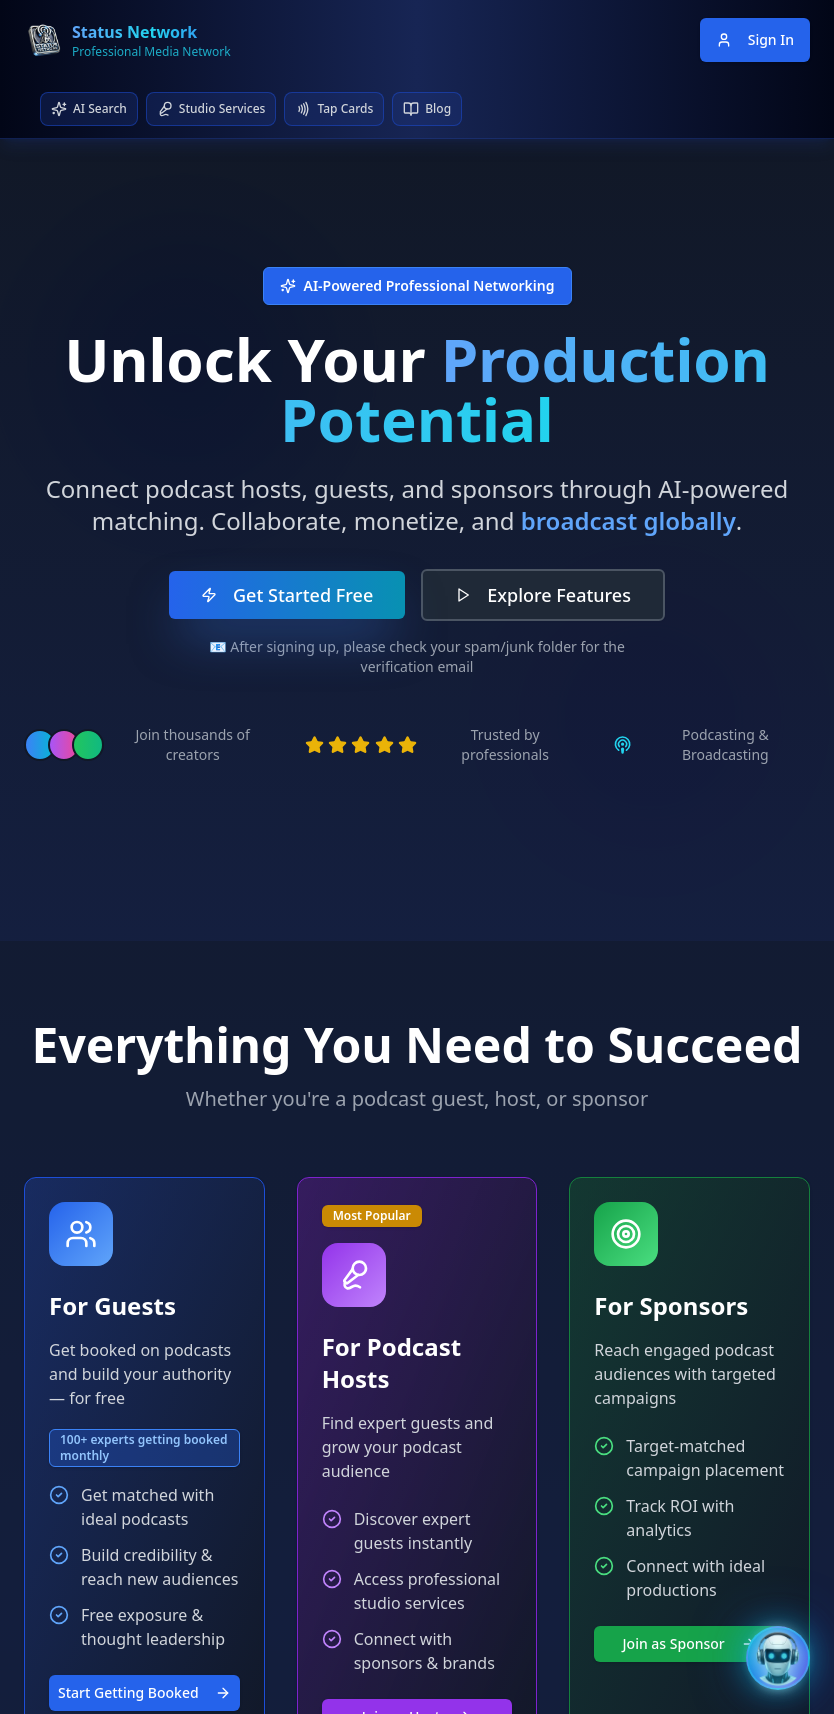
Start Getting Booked (144, 1692)
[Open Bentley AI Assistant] (778, 1658)
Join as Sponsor (690, 1643)
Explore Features (543, 595)
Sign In (755, 39)
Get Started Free (287, 595)
